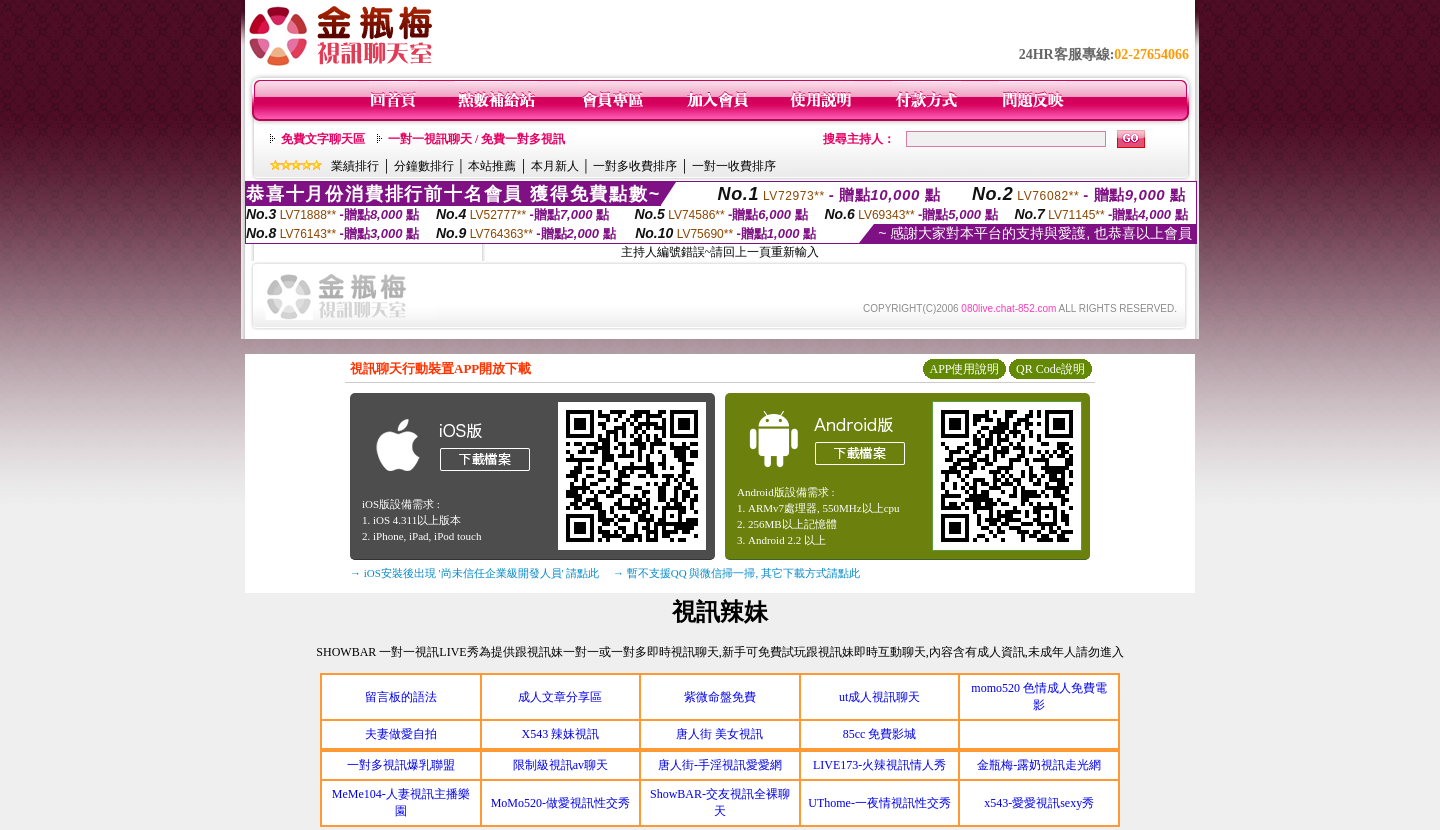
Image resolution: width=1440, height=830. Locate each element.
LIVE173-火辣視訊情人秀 (879, 765)
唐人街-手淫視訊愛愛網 (720, 765)
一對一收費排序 (734, 166)
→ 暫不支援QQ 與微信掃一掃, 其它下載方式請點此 (736, 573)
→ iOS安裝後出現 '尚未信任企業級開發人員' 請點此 (474, 573)
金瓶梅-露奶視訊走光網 (1039, 765)
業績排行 (355, 166)
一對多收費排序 (635, 166)
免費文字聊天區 (323, 139)
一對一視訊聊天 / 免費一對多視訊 (476, 139)
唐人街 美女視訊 (719, 734)
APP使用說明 (964, 369)
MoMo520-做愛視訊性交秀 (560, 803)
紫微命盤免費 (720, 697)
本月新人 (555, 166)
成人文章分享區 (560, 697)
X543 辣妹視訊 (561, 734)
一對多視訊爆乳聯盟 (401, 765)
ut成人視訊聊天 (879, 697)
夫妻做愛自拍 (401, 734)
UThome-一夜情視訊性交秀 (879, 803)
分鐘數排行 (424, 166)
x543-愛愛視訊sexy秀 (1039, 803)
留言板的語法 (401, 697)
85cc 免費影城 (880, 734)
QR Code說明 (1050, 369)
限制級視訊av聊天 (560, 765)
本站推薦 (492, 166)
